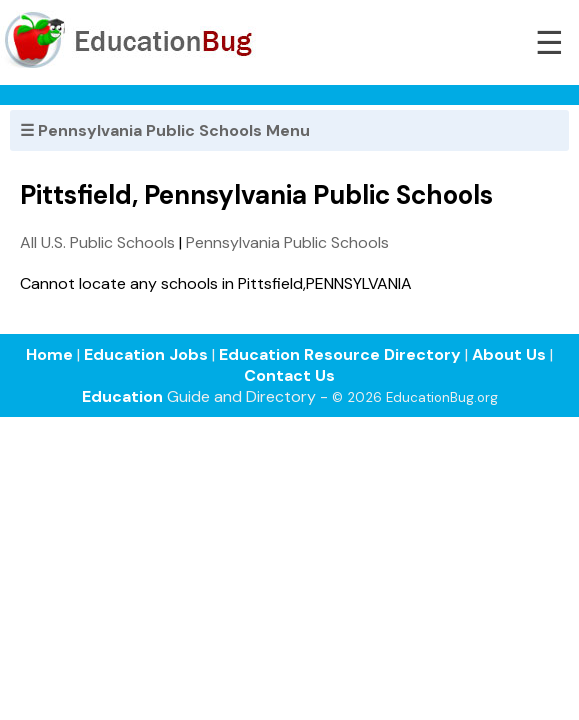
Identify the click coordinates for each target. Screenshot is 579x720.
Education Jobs (146, 354)
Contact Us (289, 375)
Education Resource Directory (340, 354)
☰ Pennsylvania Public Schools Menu (165, 130)
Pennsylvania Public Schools (287, 242)
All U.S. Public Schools (97, 242)
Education (122, 396)
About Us (509, 354)
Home (49, 354)
